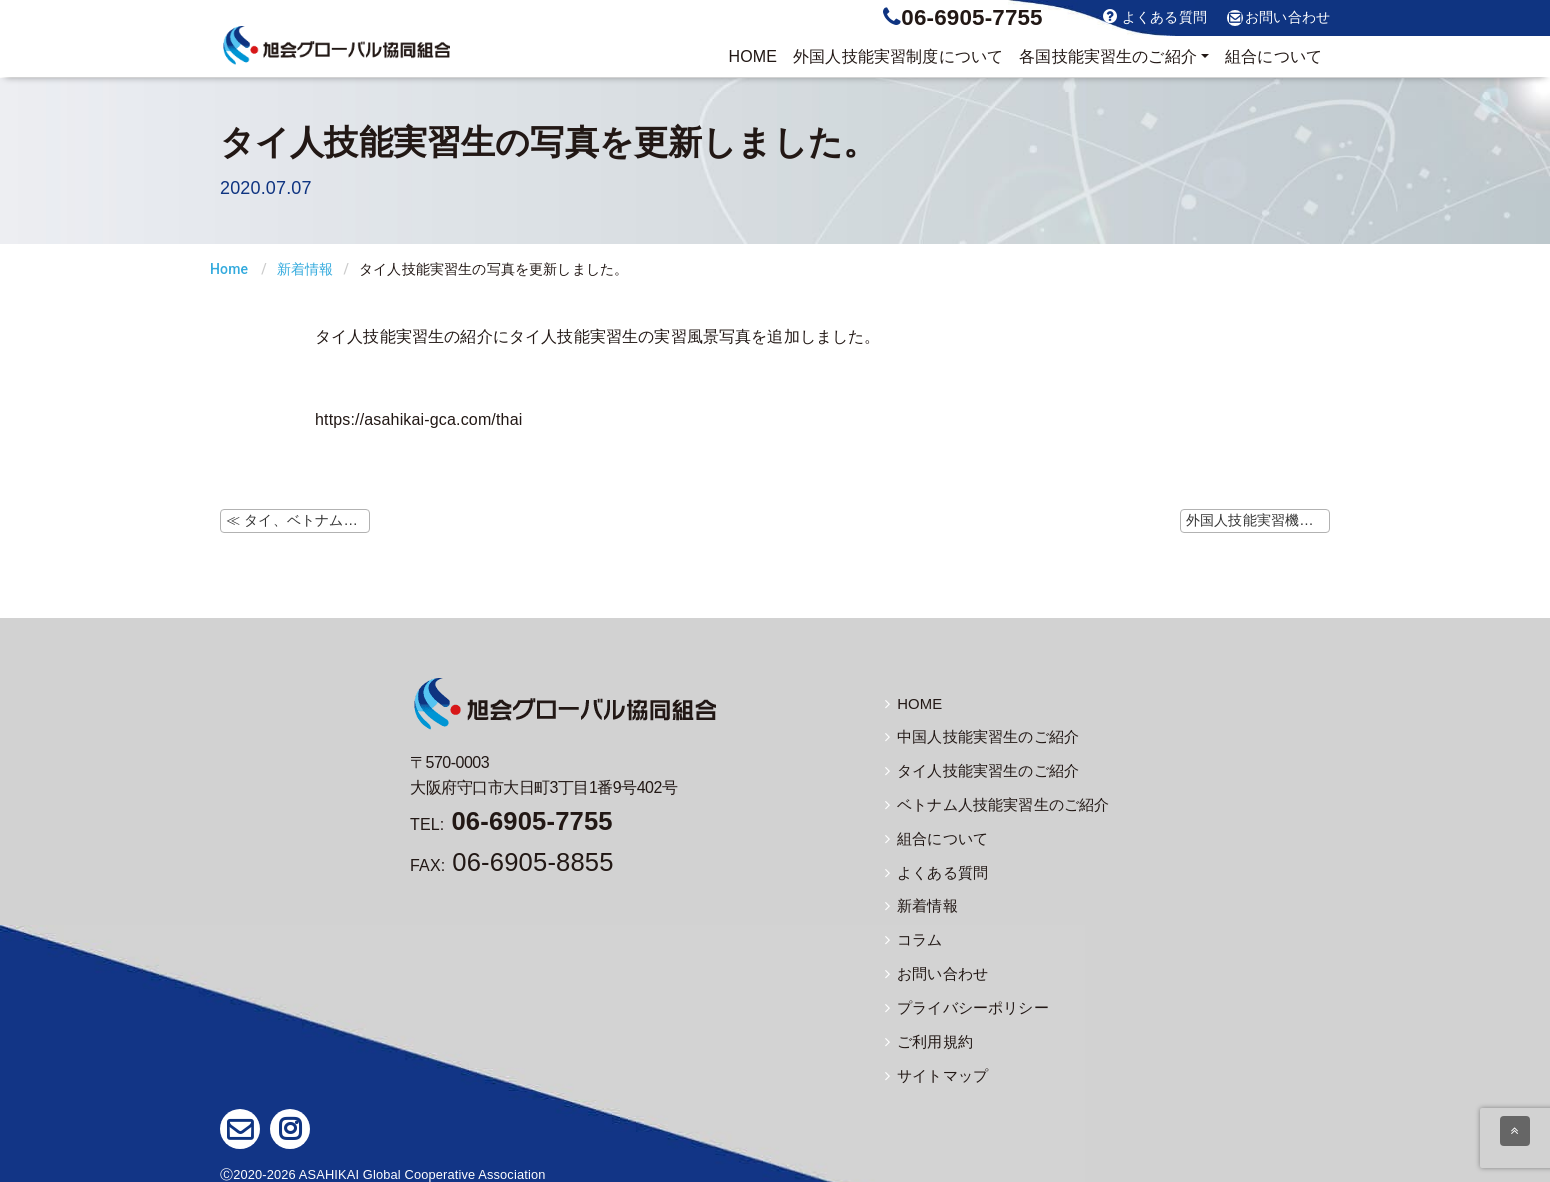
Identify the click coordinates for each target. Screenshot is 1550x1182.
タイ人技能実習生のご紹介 (976, 770)
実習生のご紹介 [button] (1108, 57)
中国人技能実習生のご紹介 (976, 737)
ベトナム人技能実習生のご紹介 (990, 803)
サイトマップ (933, 1067)
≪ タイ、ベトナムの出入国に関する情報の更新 (298, 520)
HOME (752, 56)
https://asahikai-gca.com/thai (418, 419)
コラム (912, 935)
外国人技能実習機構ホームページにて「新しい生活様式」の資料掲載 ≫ (1258, 520)
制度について (898, 57)
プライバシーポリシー (962, 1001)
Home (229, 269)
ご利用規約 (926, 1034)
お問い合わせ (1278, 18)
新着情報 (305, 269)
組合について (1273, 56)
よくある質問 (1155, 16)
